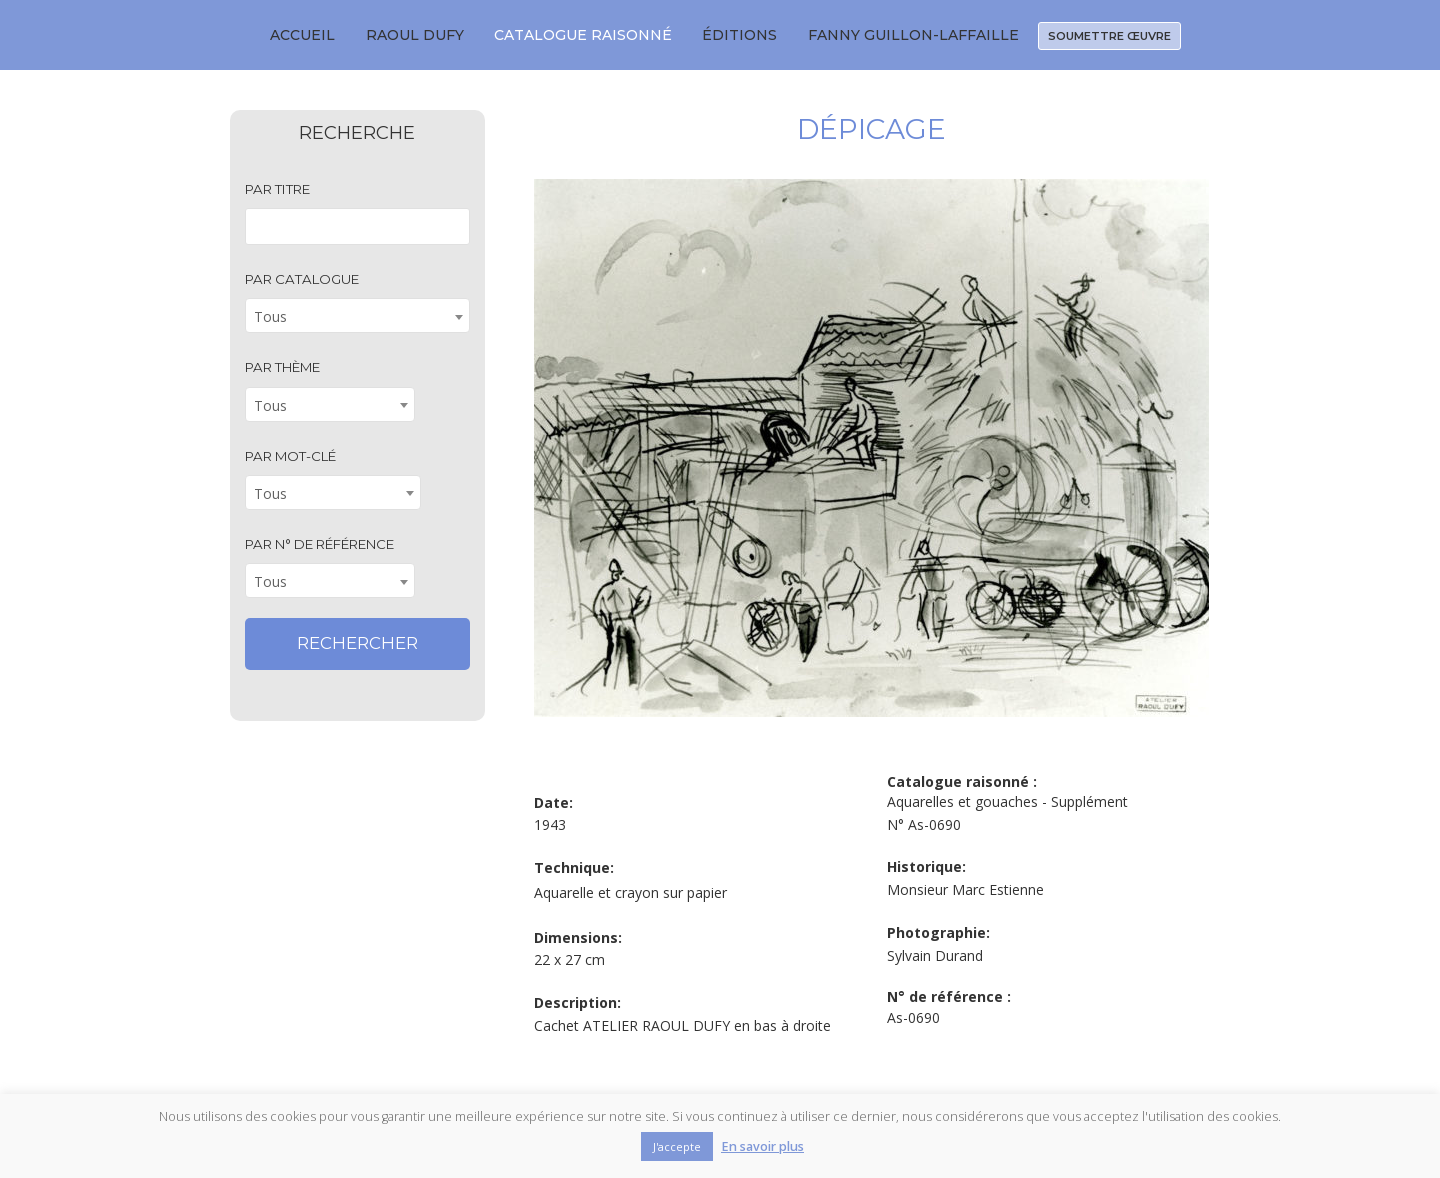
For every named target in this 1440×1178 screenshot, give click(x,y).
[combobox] (357, 315)
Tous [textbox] (270, 316)
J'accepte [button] (677, 1146)
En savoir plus (762, 1146)
